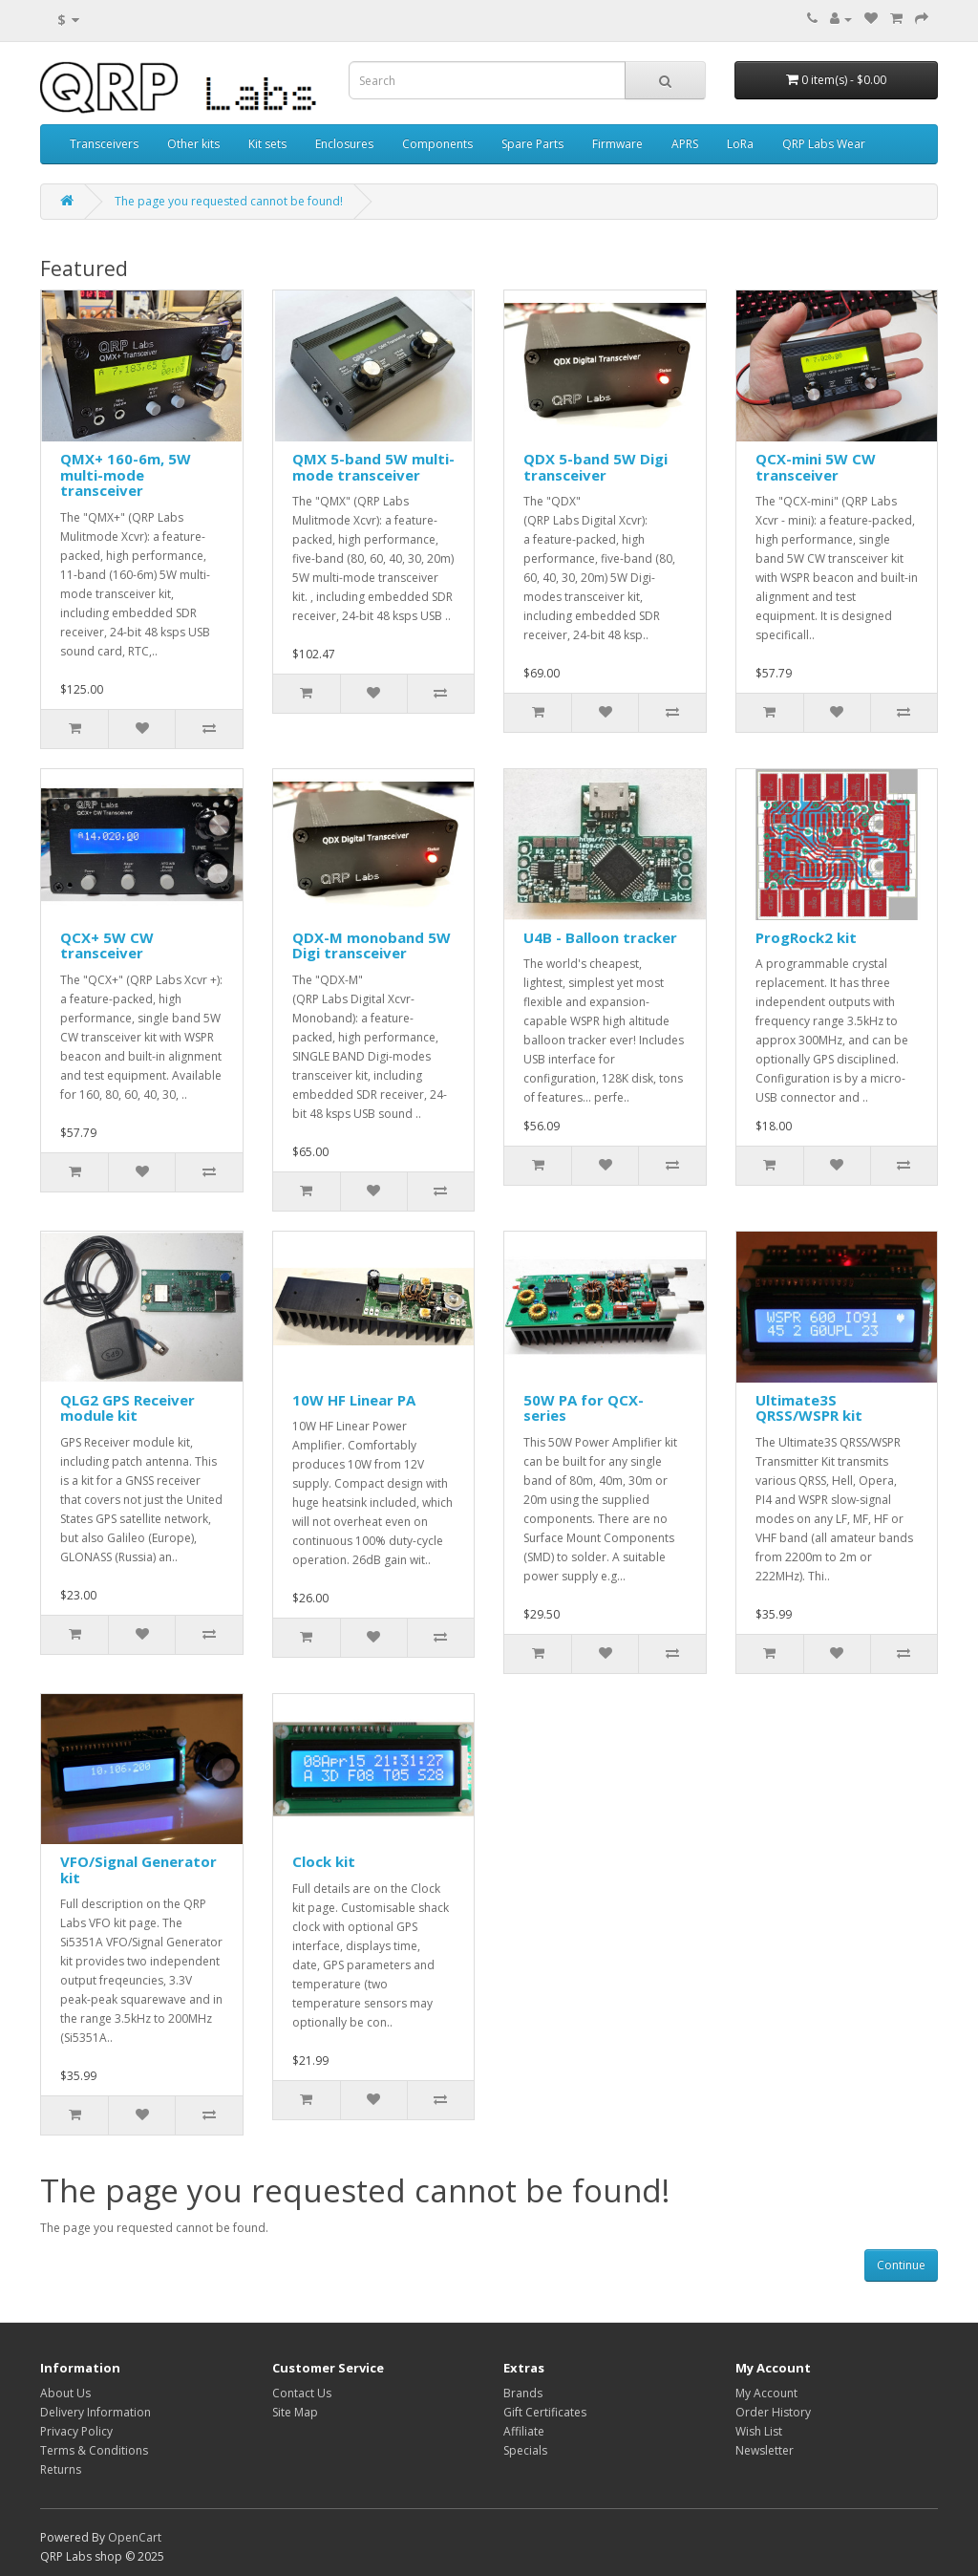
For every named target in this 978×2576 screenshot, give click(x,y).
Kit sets (267, 144)
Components (437, 144)
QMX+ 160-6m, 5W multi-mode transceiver (125, 474)
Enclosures (344, 144)
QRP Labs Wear (823, 144)
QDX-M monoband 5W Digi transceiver (371, 945)
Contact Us (301, 2393)
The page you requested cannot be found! (229, 201)
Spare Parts (532, 144)
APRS (684, 144)
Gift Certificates (544, 2412)
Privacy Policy (76, 2431)
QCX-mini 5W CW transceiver (815, 466)
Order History (773, 2412)
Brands (522, 2393)
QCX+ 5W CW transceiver (107, 945)
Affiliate (523, 2431)
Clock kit (323, 1861)
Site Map (295, 2412)
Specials (525, 2450)
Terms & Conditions (94, 2450)
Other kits (193, 144)
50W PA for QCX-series (583, 1408)
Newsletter (764, 2450)
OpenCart (134, 2537)
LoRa (740, 144)
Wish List (758, 2431)
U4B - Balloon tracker (600, 937)
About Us (65, 2393)
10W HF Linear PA (353, 1399)
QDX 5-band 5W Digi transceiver (595, 466)
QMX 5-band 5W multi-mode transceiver (373, 466)
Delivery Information (95, 2412)
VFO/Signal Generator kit (138, 1869)
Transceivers (104, 144)
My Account (766, 2393)
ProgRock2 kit (806, 937)
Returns (60, 2469)
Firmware (617, 144)
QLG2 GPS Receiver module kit (127, 1408)
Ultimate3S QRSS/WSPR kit (808, 1408)
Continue (901, 2265)
